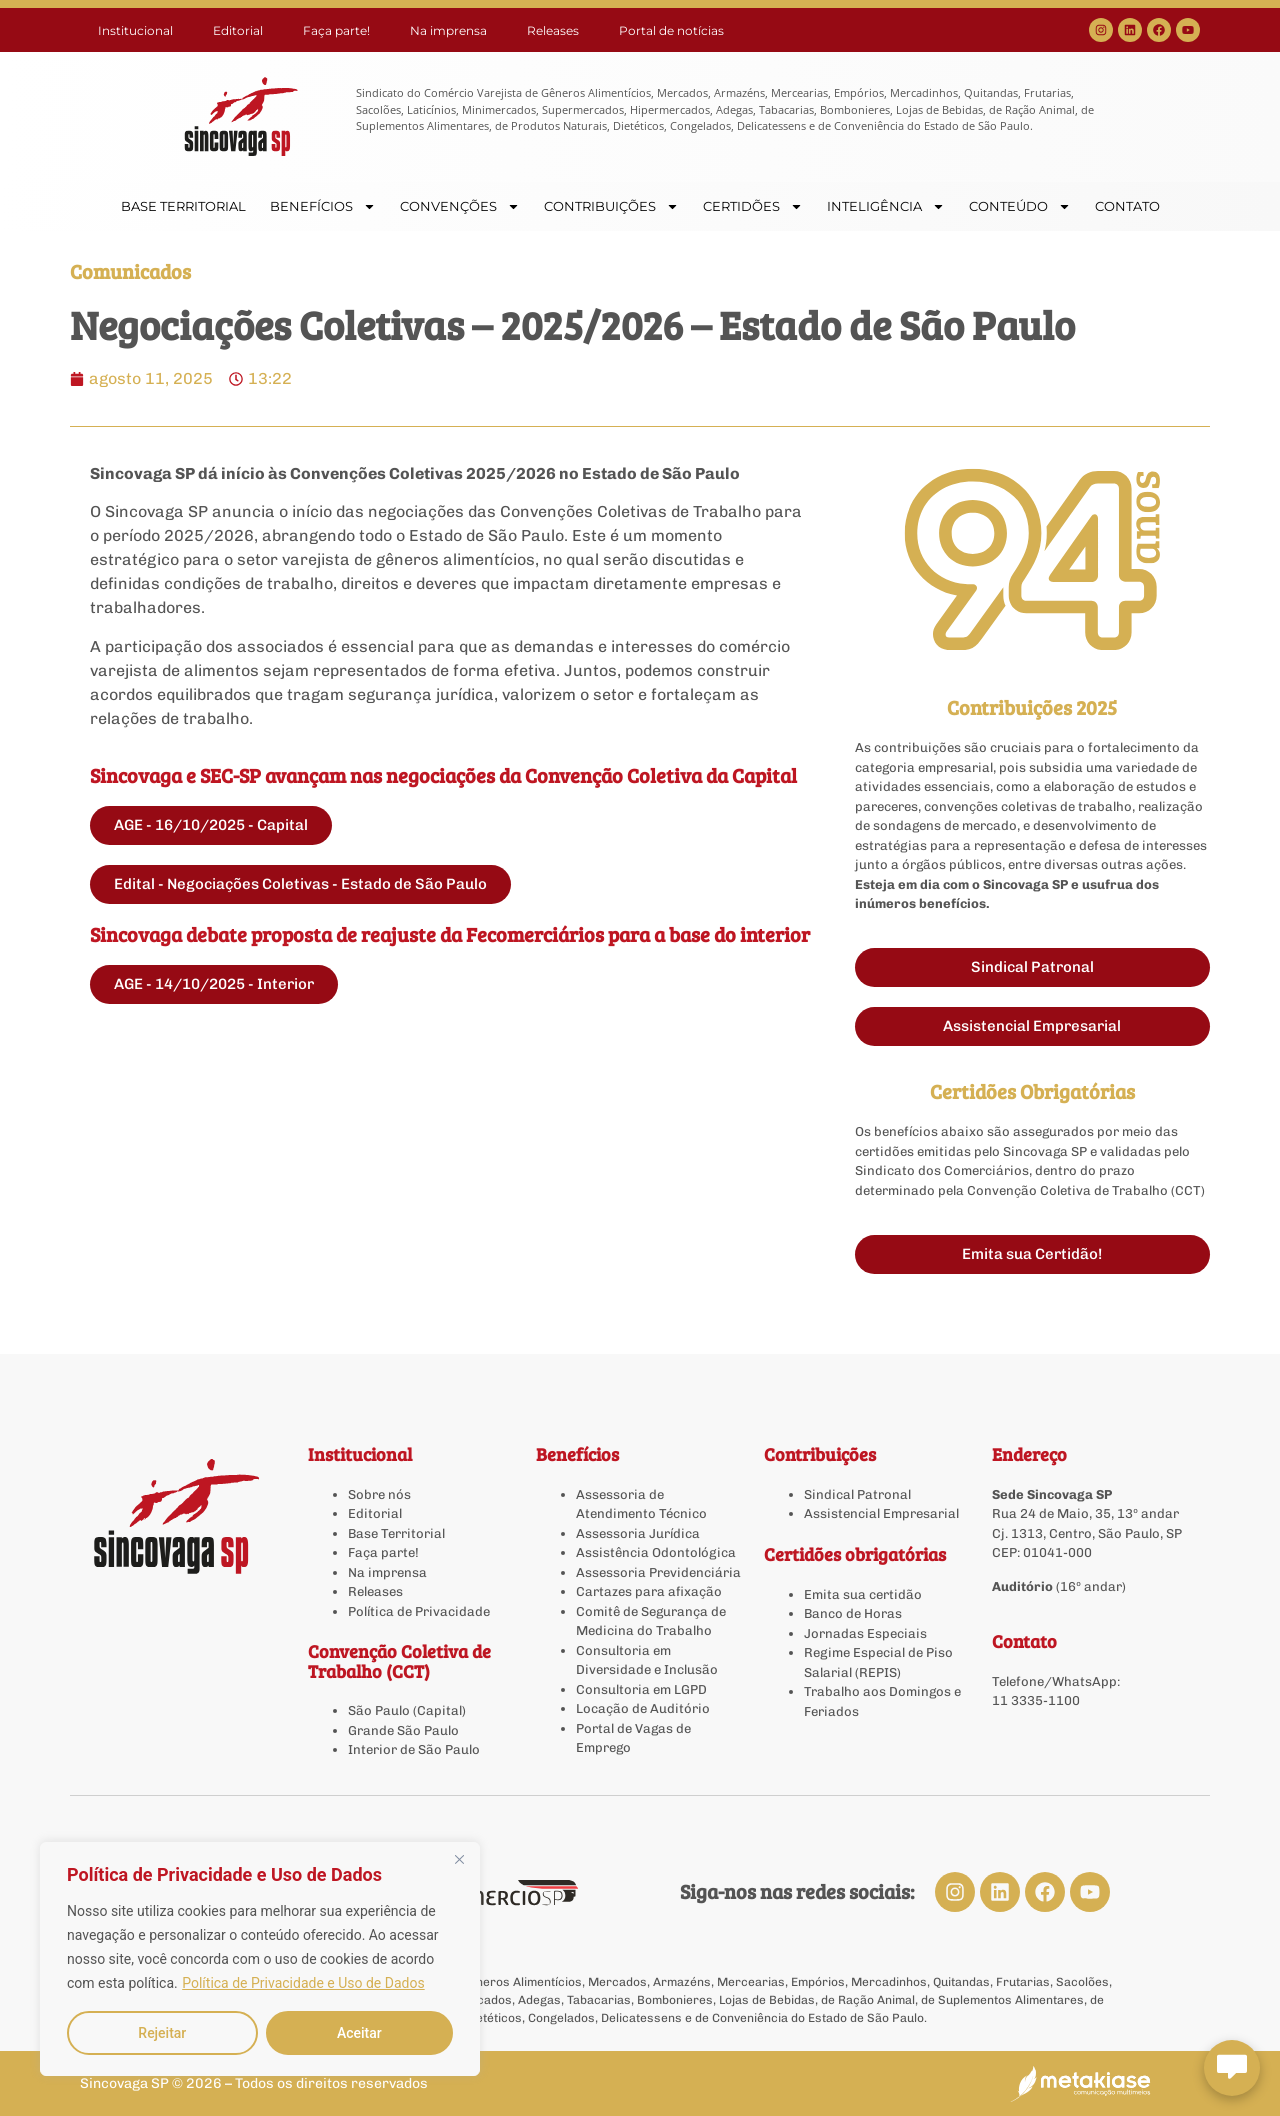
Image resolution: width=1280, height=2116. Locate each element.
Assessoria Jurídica (638, 1533)
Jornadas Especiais (865, 1633)
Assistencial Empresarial (881, 1513)
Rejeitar (162, 2033)
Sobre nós (379, 1494)
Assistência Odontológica (656, 1552)
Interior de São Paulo (414, 1749)
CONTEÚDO (1020, 206)
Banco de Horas (853, 1613)
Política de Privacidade (419, 1611)
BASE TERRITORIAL (183, 206)
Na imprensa (448, 30)
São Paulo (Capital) (407, 1710)
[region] (260, 1959)
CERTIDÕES (753, 206)
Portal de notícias (671, 30)
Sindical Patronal (857, 1494)
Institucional (135, 30)
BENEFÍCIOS (323, 206)
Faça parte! (336, 30)
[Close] (459, 1859)
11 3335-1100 (1036, 1700)
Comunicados (130, 271)
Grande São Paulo (403, 1730)
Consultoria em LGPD (641, 1689)
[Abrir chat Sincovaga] (1232, 2068)
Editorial (238, 30)
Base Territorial (396, 1533)
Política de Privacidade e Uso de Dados (303, 1983)
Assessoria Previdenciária (658, 1572)
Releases (553, 30)
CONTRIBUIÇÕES (611, 206)
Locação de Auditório (643, 1708)
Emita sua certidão (863, 1594)
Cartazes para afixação (649, 1591)
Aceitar (359, 2033)
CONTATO (1127, 206)
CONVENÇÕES (460, 206)
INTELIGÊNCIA (886, 206)
